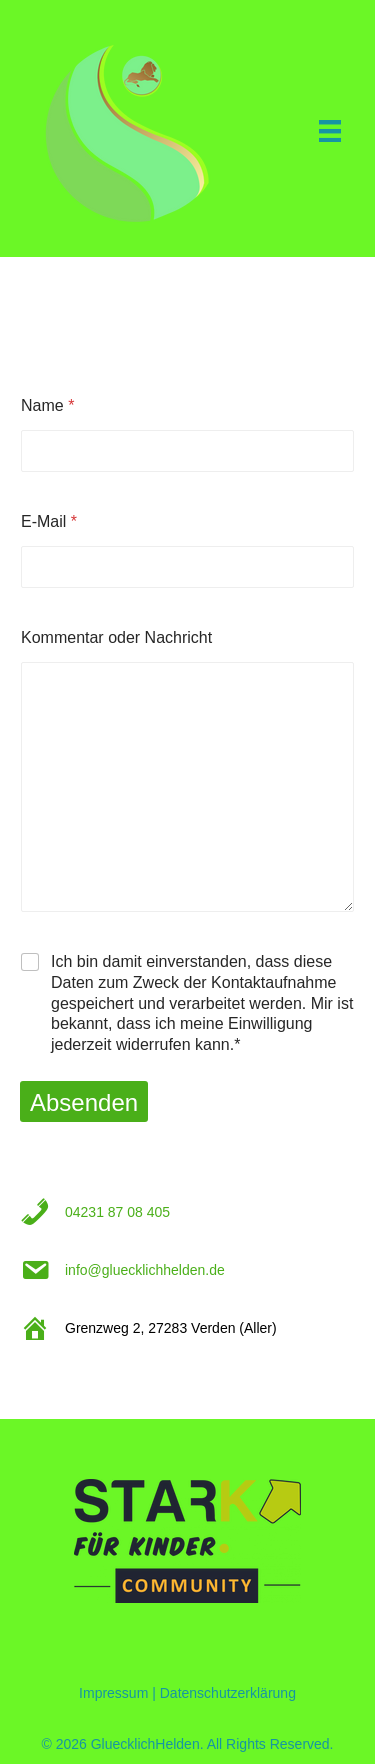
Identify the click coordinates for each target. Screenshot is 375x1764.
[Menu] (330, 131)
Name (47, 405)
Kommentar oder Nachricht (116, 637)
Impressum (113, 1693)
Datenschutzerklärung (228, 1693)
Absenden (84, 1102)
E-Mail (49, 521)
